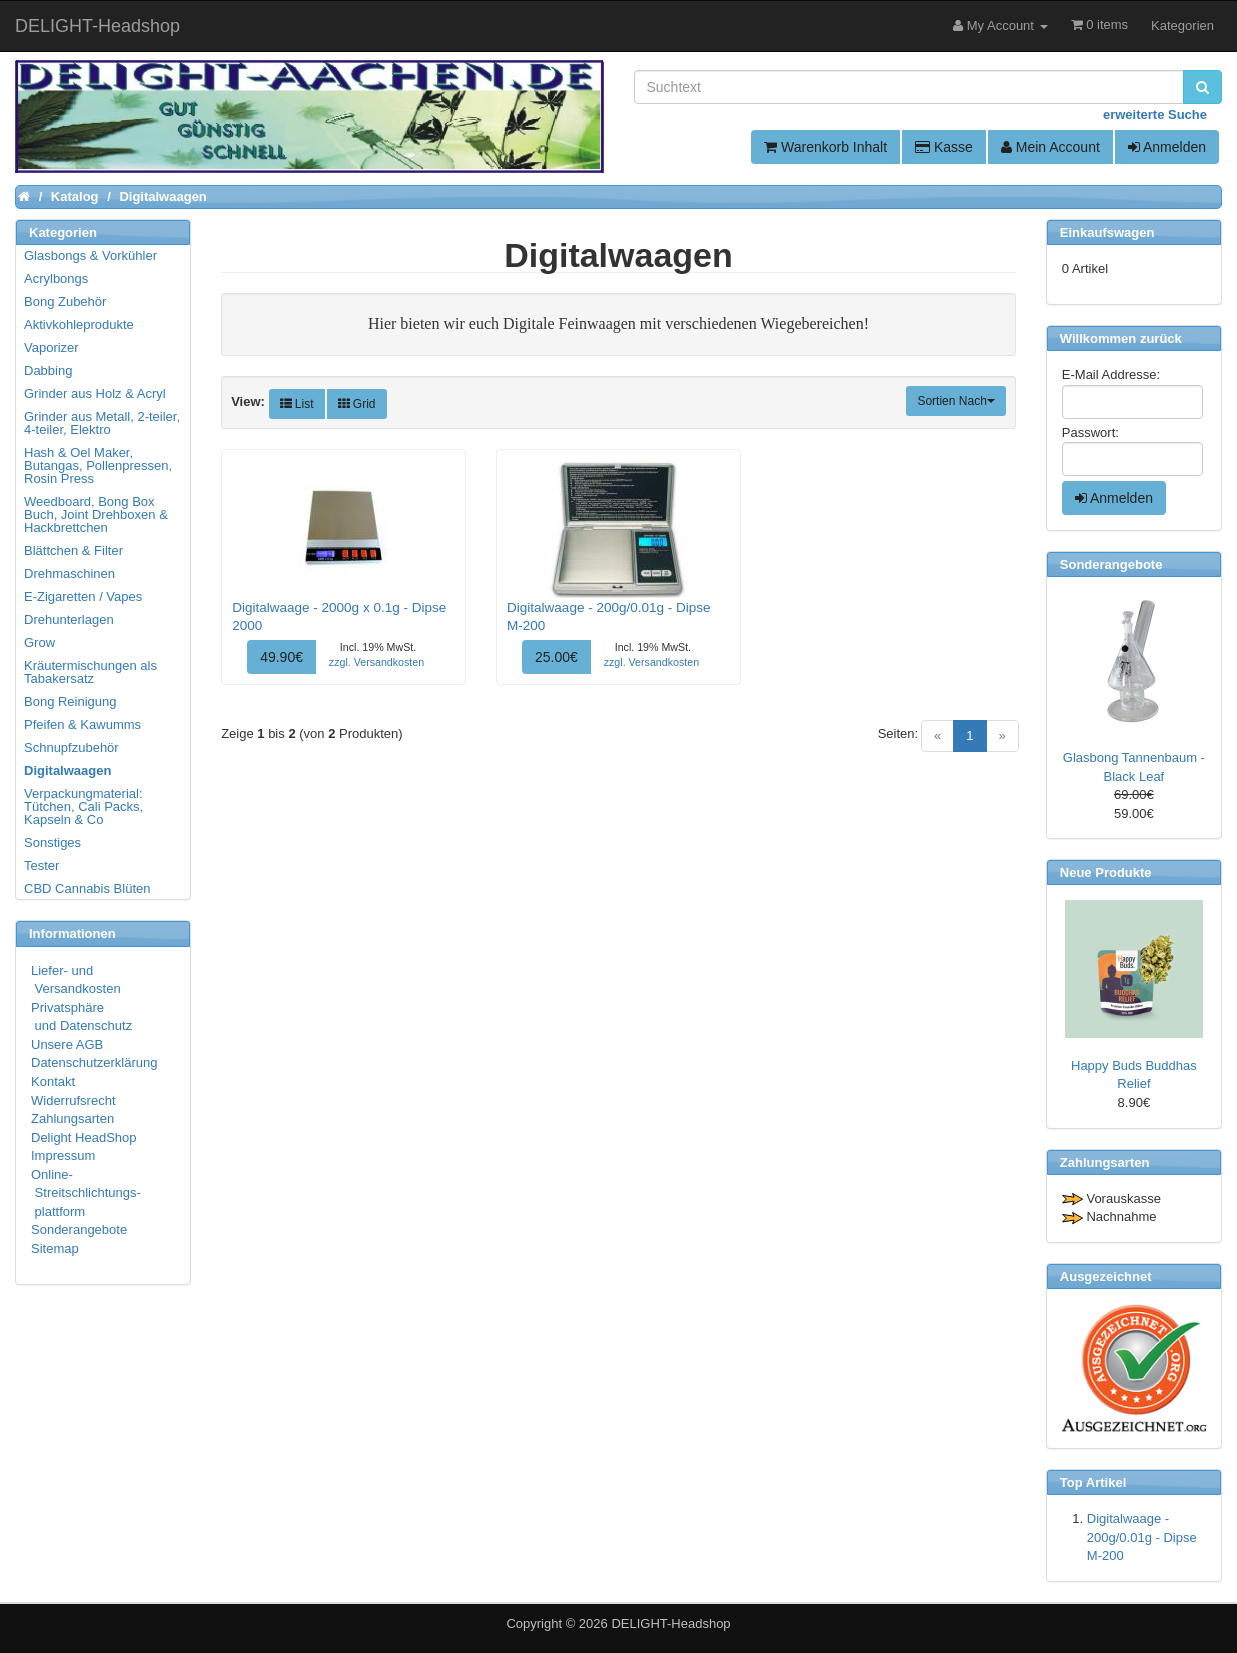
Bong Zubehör (65, 301)
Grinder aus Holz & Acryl (95, 393)
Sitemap (55, 1248)
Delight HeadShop (84, 1137)
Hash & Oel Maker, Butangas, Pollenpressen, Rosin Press (98, 465)
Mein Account (1050, 147)
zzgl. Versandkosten (376, 662)
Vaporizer (51, 347)
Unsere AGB (67, 1044)
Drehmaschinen (69, 573)
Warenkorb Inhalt (825, 147)
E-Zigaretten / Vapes (83, 596)
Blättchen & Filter (73, 550)
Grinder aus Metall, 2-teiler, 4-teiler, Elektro (102, 423)
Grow (39, 642)
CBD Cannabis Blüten (87, 888)
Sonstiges (52, 842)
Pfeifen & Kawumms (82, 724)
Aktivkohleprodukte (79, 324)
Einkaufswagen (1107, 232)
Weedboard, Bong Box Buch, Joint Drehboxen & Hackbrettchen (96, 514)
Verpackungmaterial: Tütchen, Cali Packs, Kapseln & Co (83, 806)
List (297, 404)
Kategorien (1182, 25)
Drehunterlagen (69, 619)
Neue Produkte (1106, 872)
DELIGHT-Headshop (670, 1623)
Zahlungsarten (72, 1118)
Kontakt (53, 1081)
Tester (41, 865)
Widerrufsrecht (73, 1100)
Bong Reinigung (70, 701)
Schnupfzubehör (71, 747)
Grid (357, 404)
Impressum (63, 1155)
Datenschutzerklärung (94, 1062)
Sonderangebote (79, 1229)
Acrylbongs (56, 278)
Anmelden (1167, 147)
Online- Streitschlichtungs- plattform (86, 1193)
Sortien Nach (955, 401)
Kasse (944, 147)
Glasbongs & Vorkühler (90, 255)
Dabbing (48, 370)
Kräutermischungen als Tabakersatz (90, 672)
